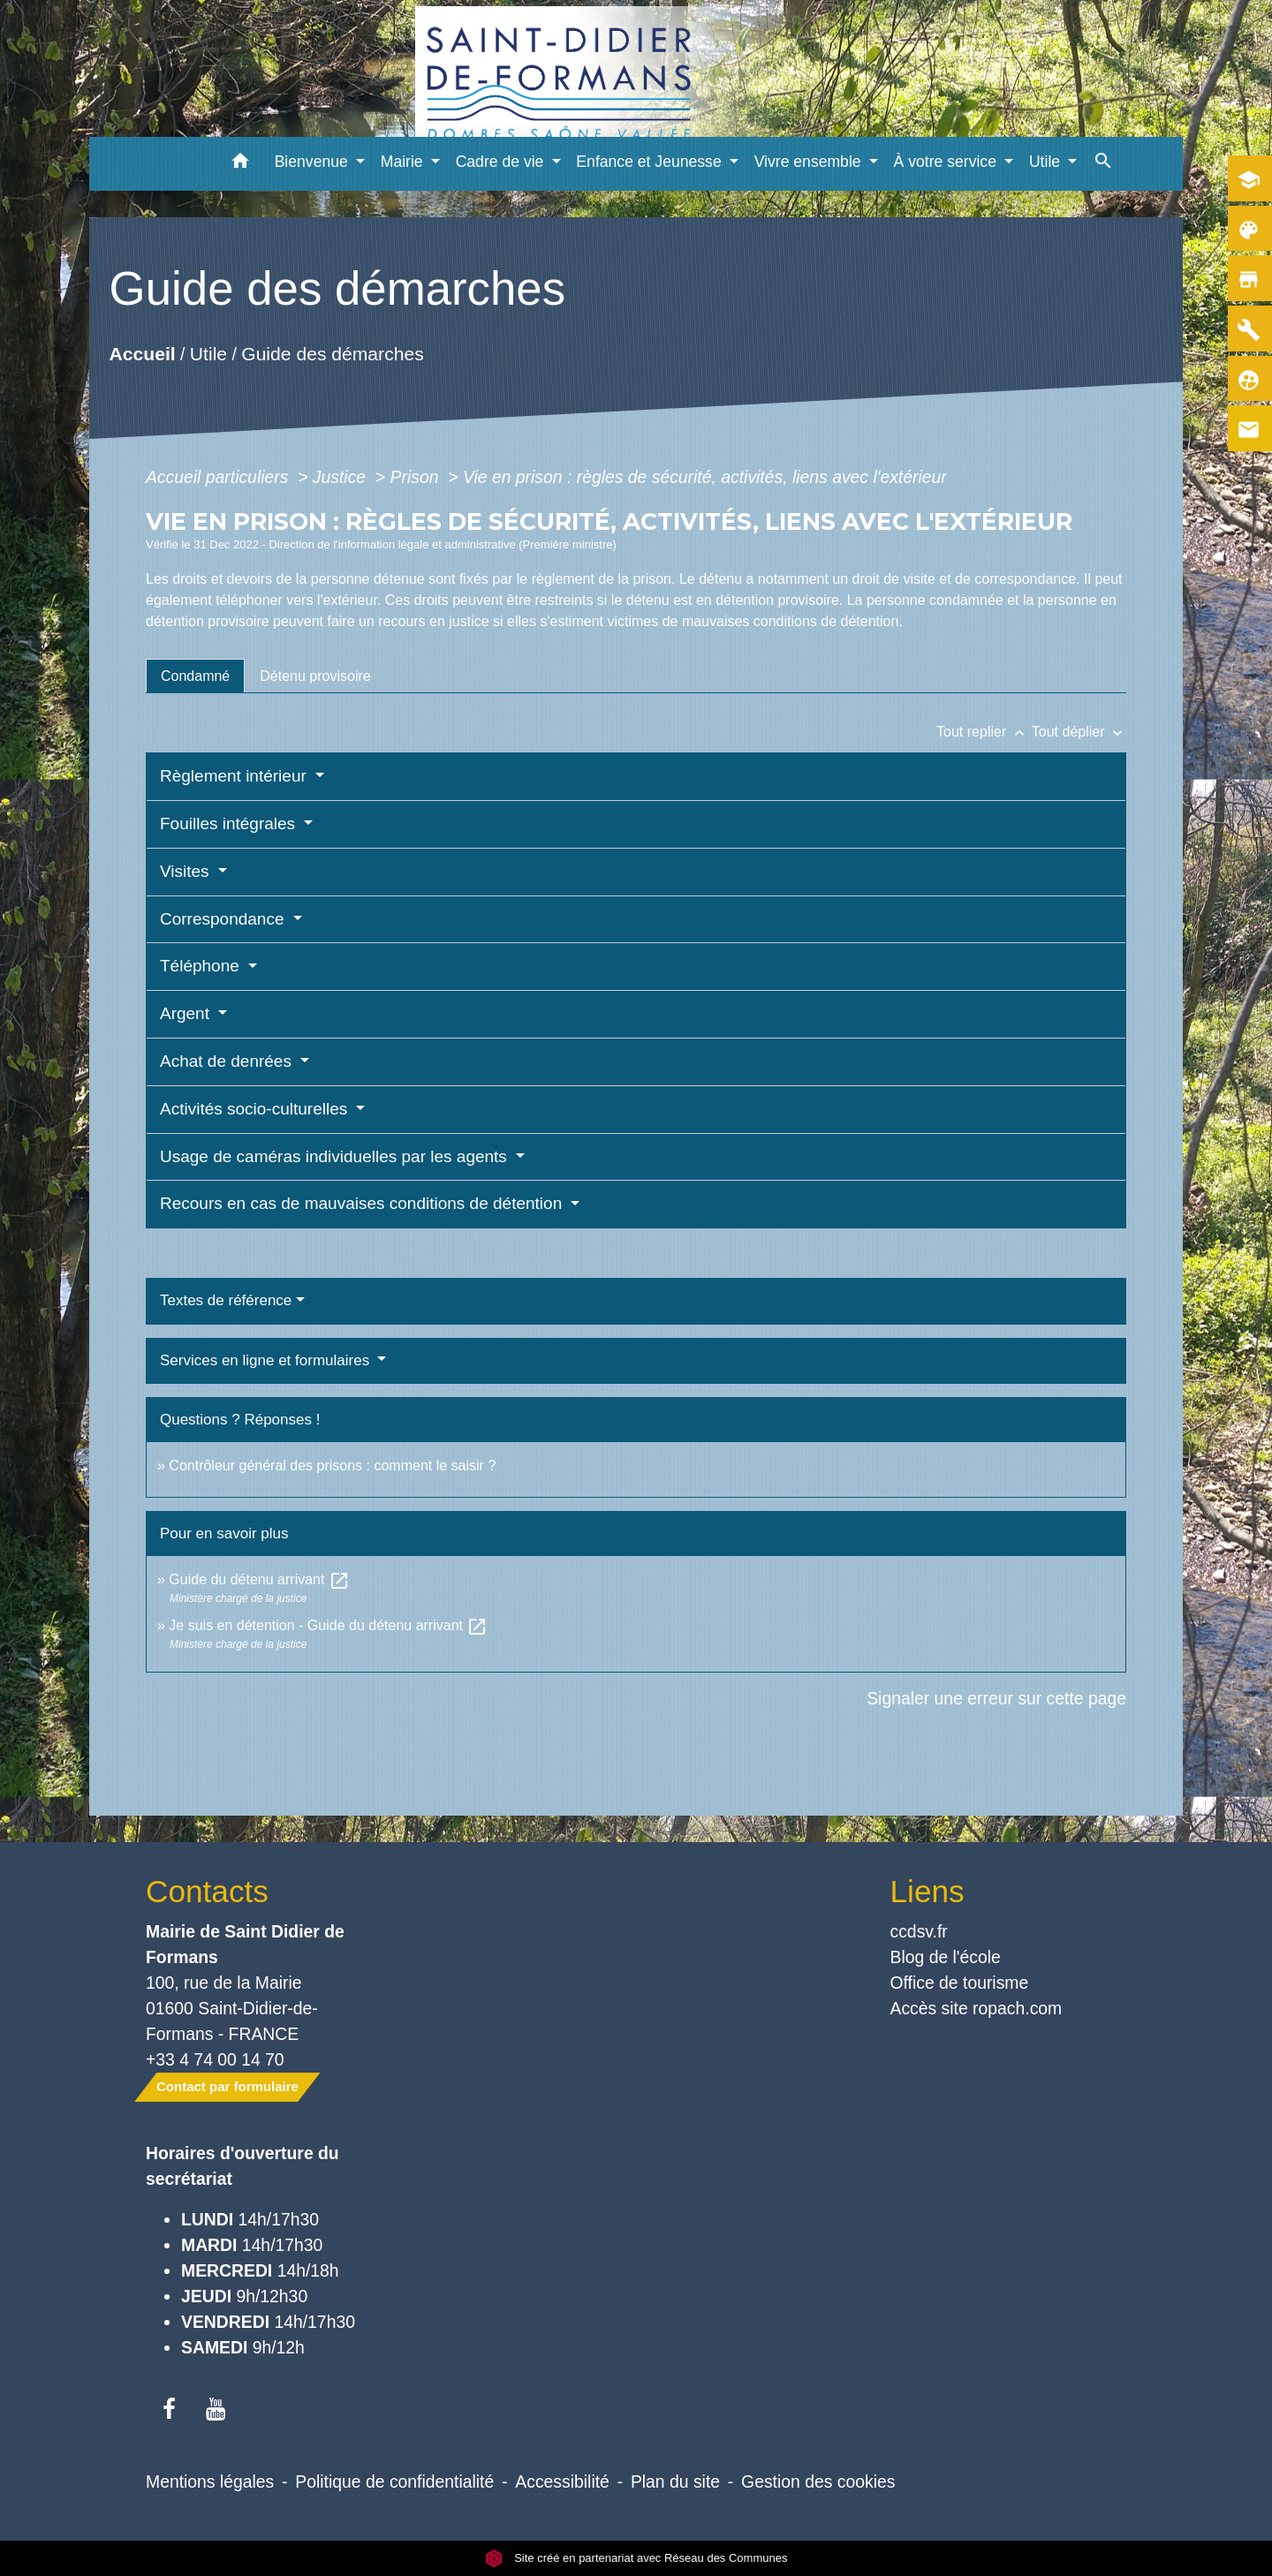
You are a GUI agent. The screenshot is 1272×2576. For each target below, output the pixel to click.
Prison (416, 477)
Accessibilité (562, 2481)
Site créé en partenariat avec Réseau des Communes (636, 2558)
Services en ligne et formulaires (267, 1360)
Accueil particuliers (219, 477)
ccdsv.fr (919, 1931)
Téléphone (202, 965)
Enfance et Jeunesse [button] (650, 161)
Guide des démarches (332, 354)
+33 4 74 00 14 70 (215, 2059)
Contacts (207, 1891)
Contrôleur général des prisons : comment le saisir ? (332, 1465)
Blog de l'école (945, 1957)
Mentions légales (210, 2481)
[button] (241, 164)
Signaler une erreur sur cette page (996, 1698)
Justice (342, 477)
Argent (187, 1013)
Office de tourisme (959, 1982)
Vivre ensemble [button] (810, 161)
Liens (927, 1891)
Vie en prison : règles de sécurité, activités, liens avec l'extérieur (705, 477)
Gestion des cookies (818, 2481)
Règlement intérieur (235, 776)
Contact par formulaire (227, 2086)
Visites (187, 871)
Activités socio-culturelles (256, 1108)
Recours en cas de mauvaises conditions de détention (363, 1203)
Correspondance (224, 919)
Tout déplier (1079, 731)
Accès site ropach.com (976, 2008)
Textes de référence (226, 1300)
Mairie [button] (404, 161)
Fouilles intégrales (229, 823)
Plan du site (675, 2481)
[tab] (195, 675)
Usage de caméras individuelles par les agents (335, 1156)
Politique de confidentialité (394, 2481)
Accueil (142, 354)
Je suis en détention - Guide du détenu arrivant (328, 1625)
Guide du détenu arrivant (259, 1579)
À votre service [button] (947, 161)
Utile (208, 354)
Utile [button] (1046, 161)
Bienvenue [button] (313, 161)
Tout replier (984, 731)
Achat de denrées (228, 1061)
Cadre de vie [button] (502, 161)
